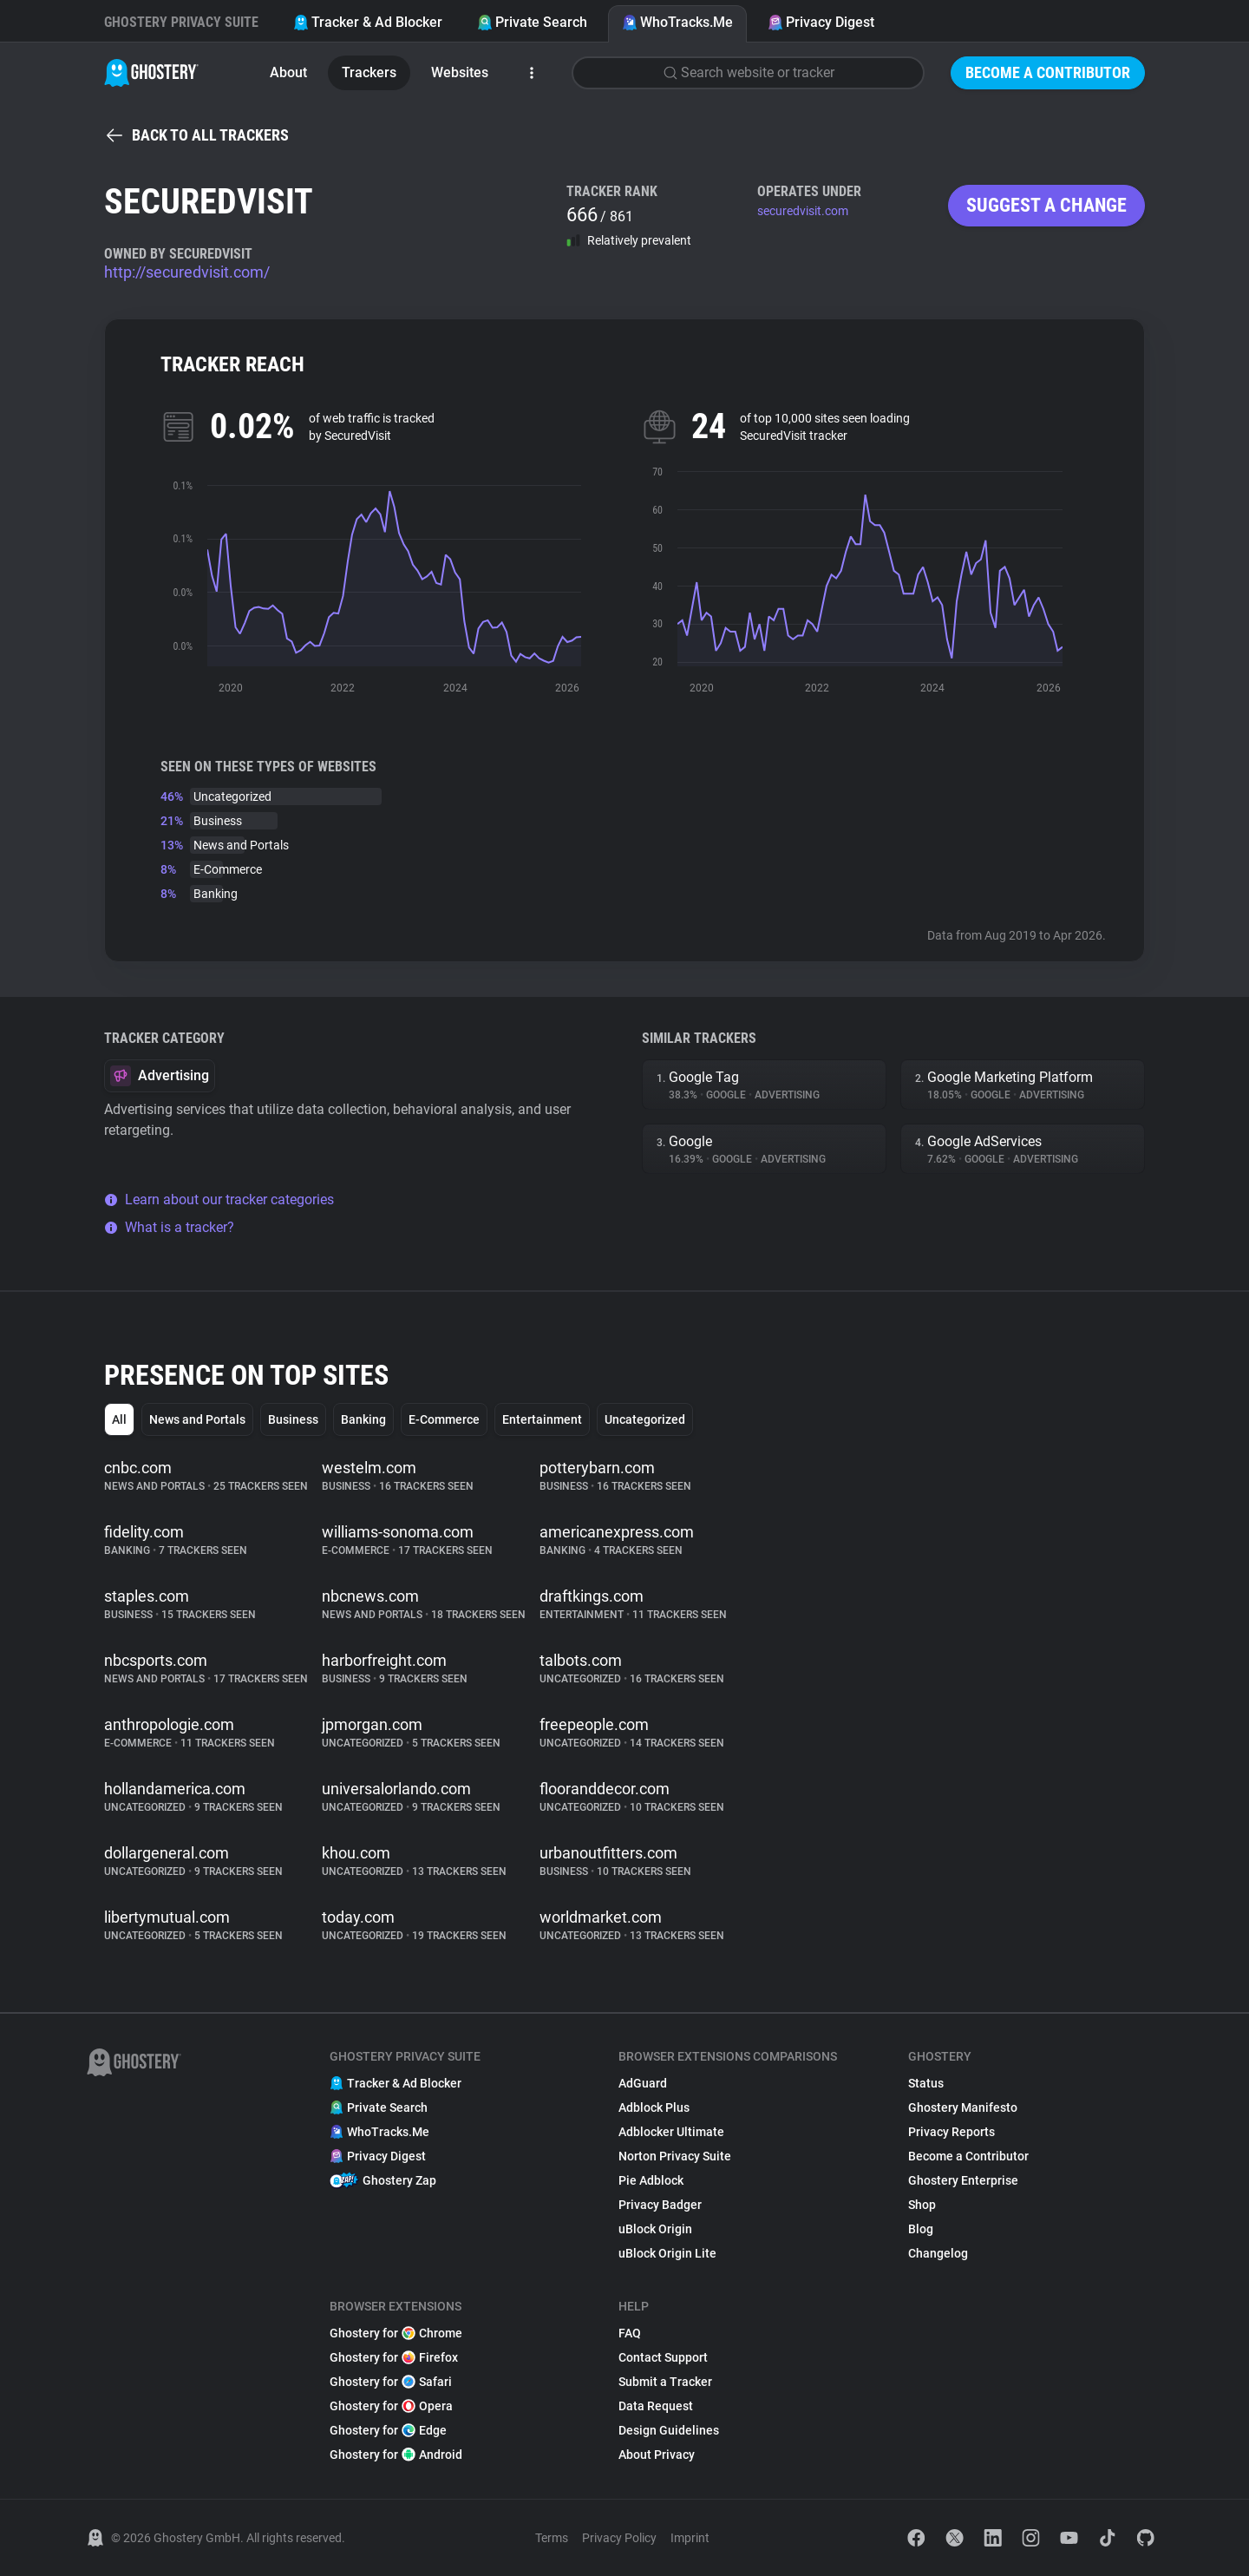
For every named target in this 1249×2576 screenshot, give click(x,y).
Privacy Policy (619, 2538)
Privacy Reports (951, 2132)
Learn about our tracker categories (219, 1199)
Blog (920, 2229)
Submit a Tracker (665, 2382)
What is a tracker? (169, 1227)
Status (926, 2083)
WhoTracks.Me (677, 22)
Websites (459, 72)
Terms (551, 2538)
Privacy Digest (821, 22)
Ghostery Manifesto (962, 2107)
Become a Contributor (1047, 72)
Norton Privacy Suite (674, 2156)
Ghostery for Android (396, 2454)
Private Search (532, 22)
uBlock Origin (655, 2229)
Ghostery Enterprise (963, 2180)
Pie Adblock (650, 2180)
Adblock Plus (654, 2107)
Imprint (690, 2538)
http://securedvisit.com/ (187, 272)
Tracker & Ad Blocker (367, 22)
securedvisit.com (802, 211)
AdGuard (642, 2083)
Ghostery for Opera (391, 2406)
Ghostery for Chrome (396, 2333)
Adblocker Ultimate (671, 2132)
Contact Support (663, 2357)
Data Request (655, 2406)
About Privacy (656, 2454)
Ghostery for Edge (388, 2430)
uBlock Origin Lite (667, 2253)
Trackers (369, 72)
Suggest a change (1046, 205)
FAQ (629, 2333)
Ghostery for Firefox (394, 2357)
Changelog (938, 2253)
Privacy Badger (660, 2205)
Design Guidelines (668, 2430)
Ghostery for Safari (391, 2382)
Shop (922, 2205)
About (288, 72)
